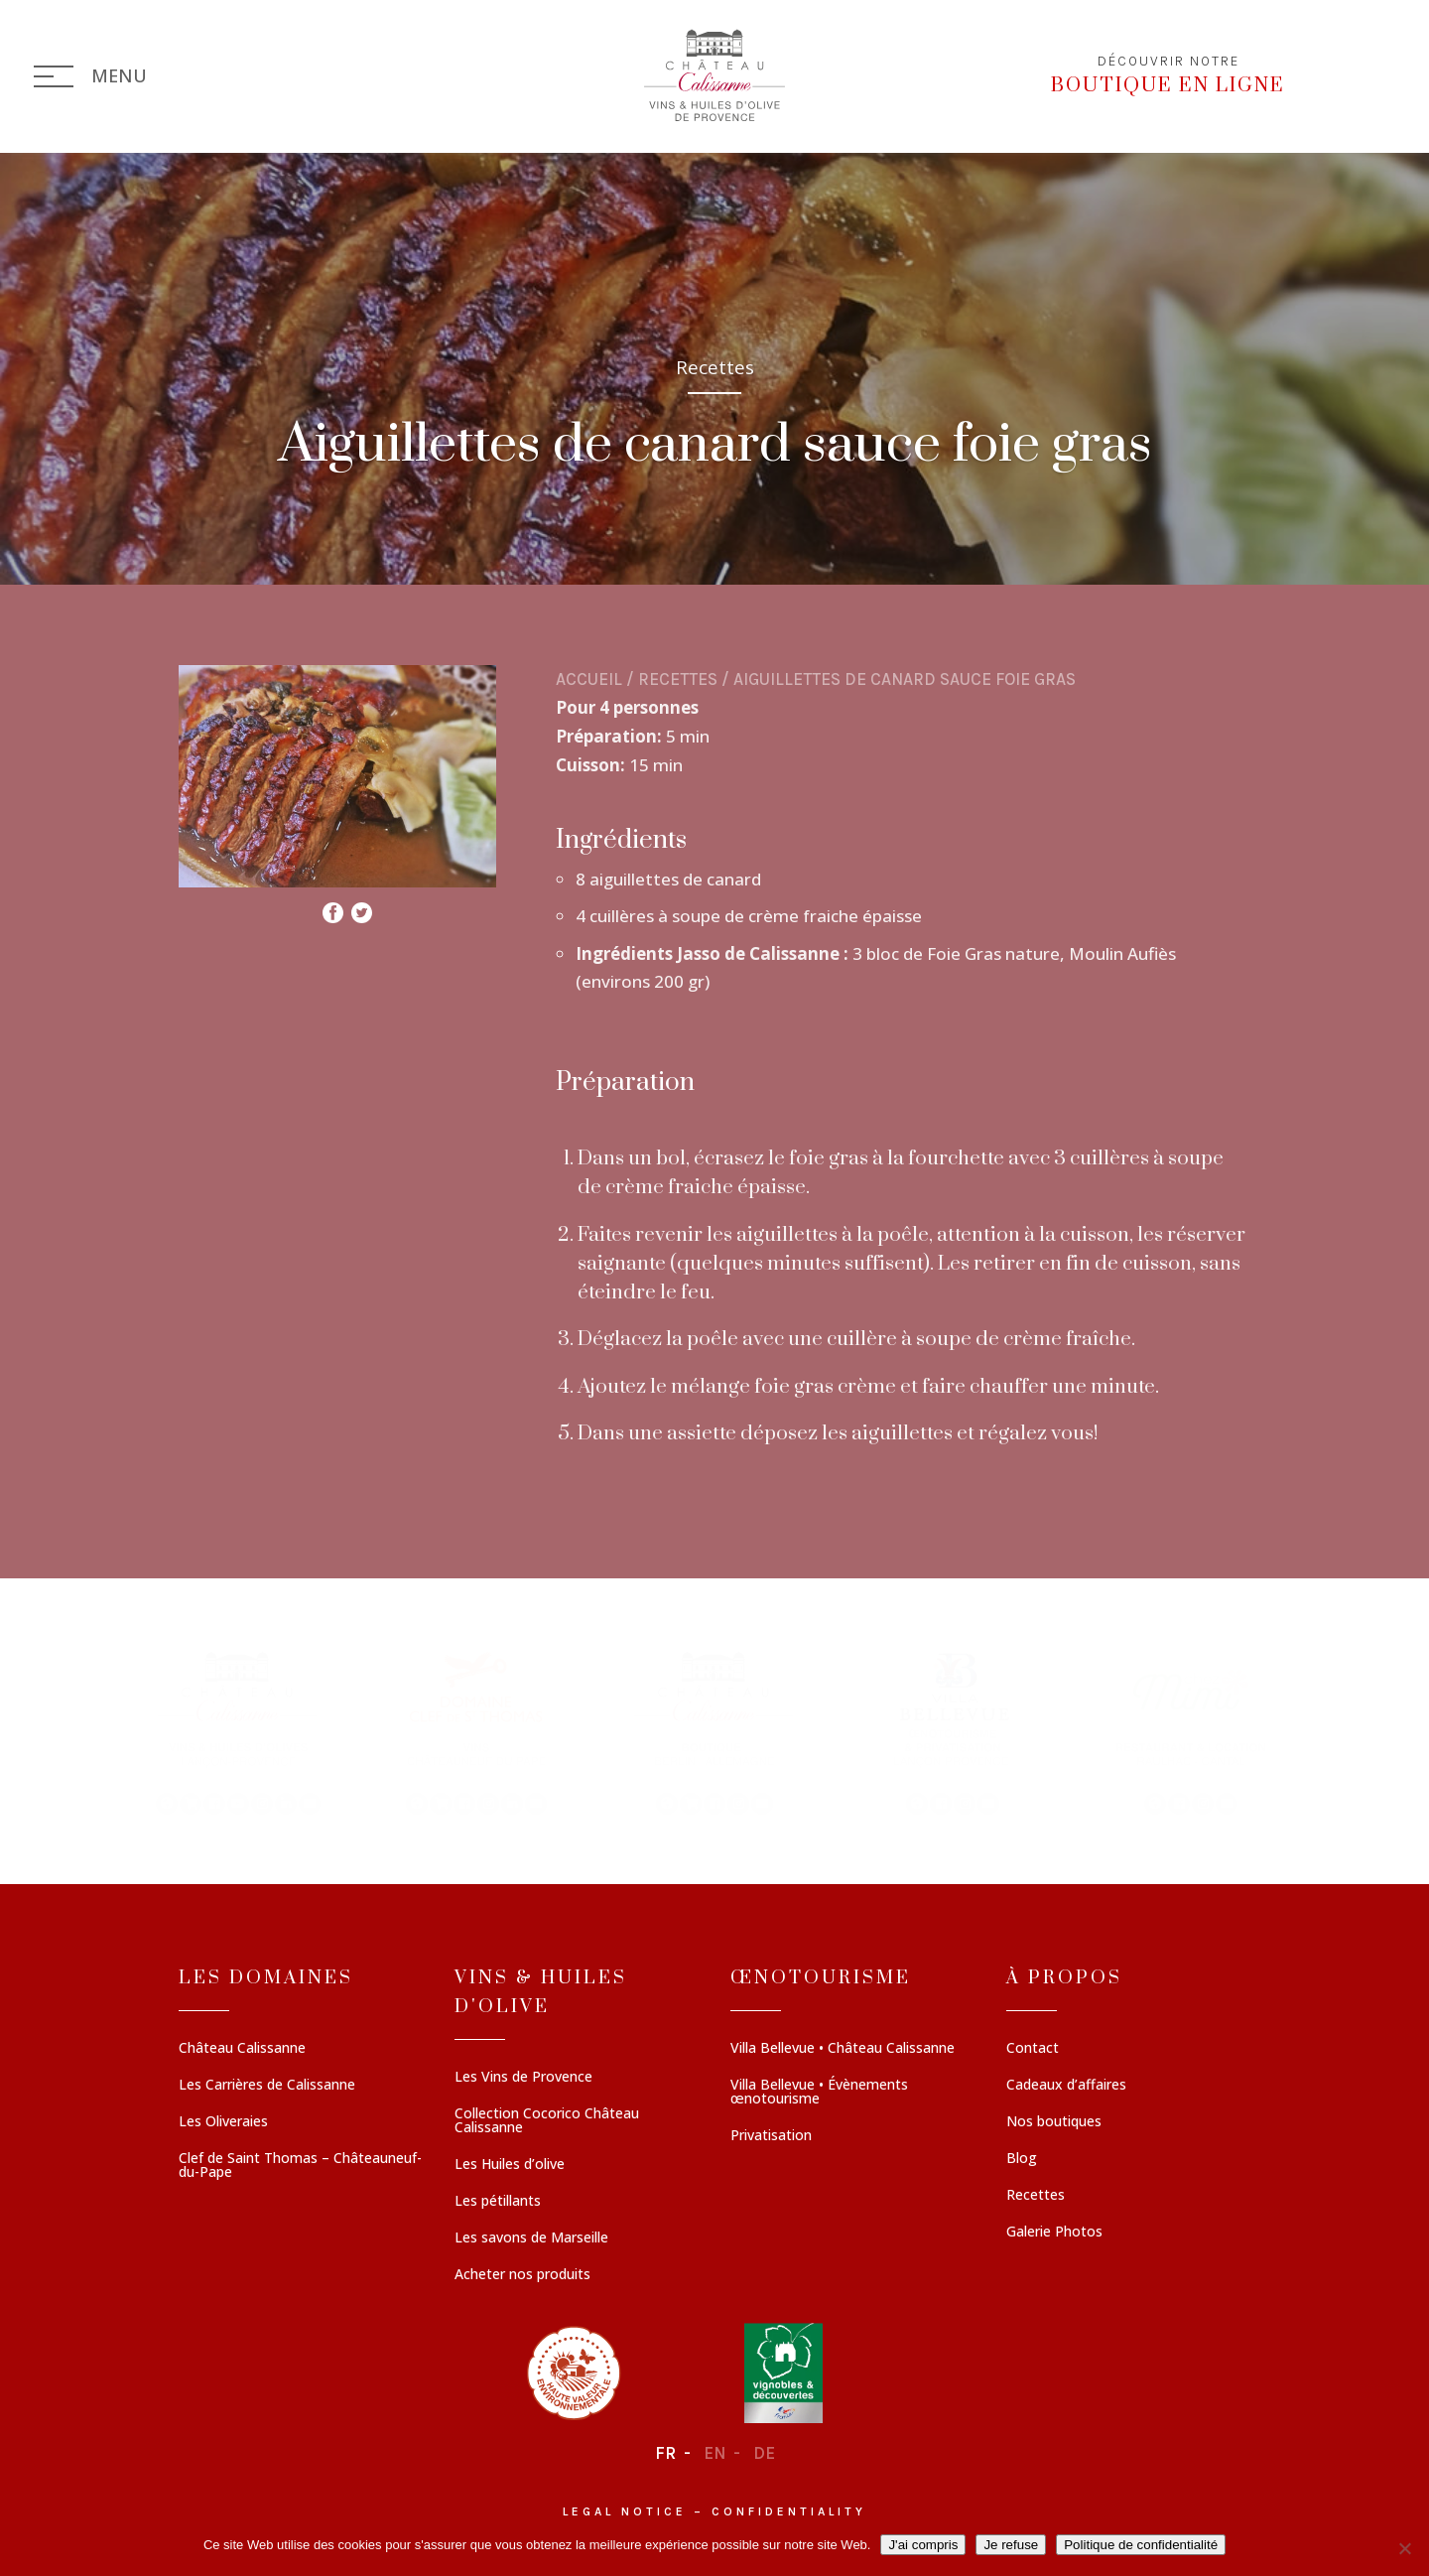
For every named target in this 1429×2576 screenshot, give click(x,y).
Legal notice (625, 2511)
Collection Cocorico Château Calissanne (547, 2121)
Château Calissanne (242, 2049)
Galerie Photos (1054, 2232)
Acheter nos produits (522, 2275)
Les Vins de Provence (523, 2078)
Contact (1032, 2049)
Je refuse (1010, 2544)
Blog (1021, 2159)
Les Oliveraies (223, 2122)
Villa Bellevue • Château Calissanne (842, 2049)
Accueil (589, 679)
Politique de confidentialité (1141, 2544)
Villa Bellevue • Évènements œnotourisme (819, 2092)
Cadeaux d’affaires (1066, 2086)
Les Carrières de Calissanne (267, 2086)
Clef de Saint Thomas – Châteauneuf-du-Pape (300, 2166)
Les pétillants (498, 2202)
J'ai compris (923, 2544)
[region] (714, 1731)
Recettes (677, 679)
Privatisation (771, 2136)
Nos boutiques (1054, 2122)
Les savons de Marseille (531, 2238)
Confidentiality (789, 2511)
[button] (238, 1731)
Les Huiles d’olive (510, 2165)
